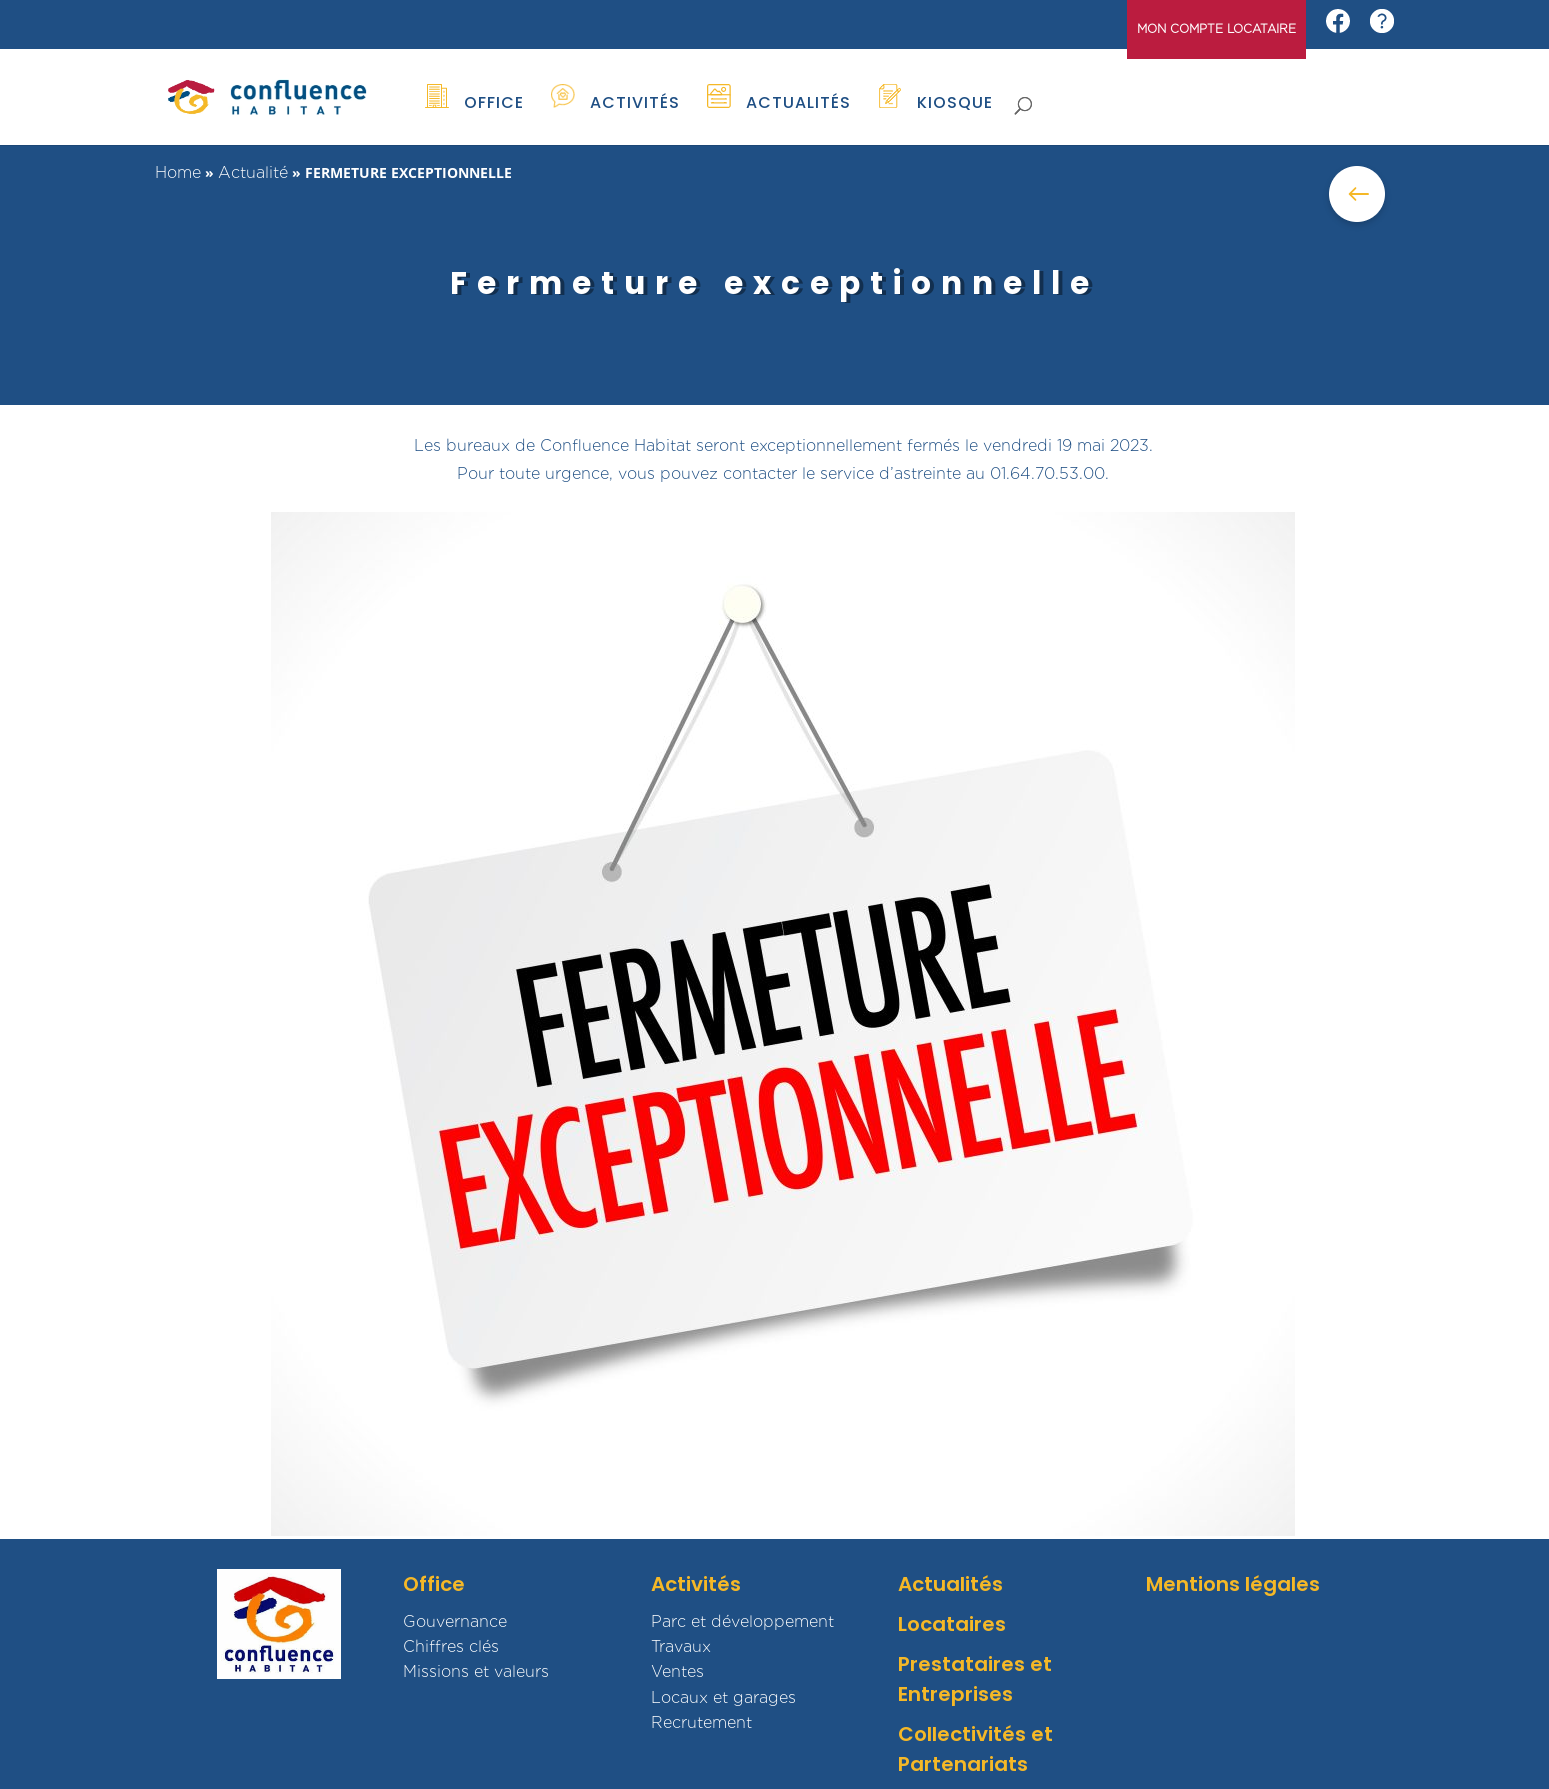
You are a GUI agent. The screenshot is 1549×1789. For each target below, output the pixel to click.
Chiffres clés (451, 1646)
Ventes (677, 1671)
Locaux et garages (723, 1697)
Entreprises (955, 1694)
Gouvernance (455, 1621)
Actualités (950, 1584)
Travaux (681, 1646)
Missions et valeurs (476, 1671)
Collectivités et (975, 1734)
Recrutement (701, 1722)
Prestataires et (975, 1664)
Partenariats (963, 1764)
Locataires (952, 1624)
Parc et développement (742, 1621)
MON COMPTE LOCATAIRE (1216, 29)
